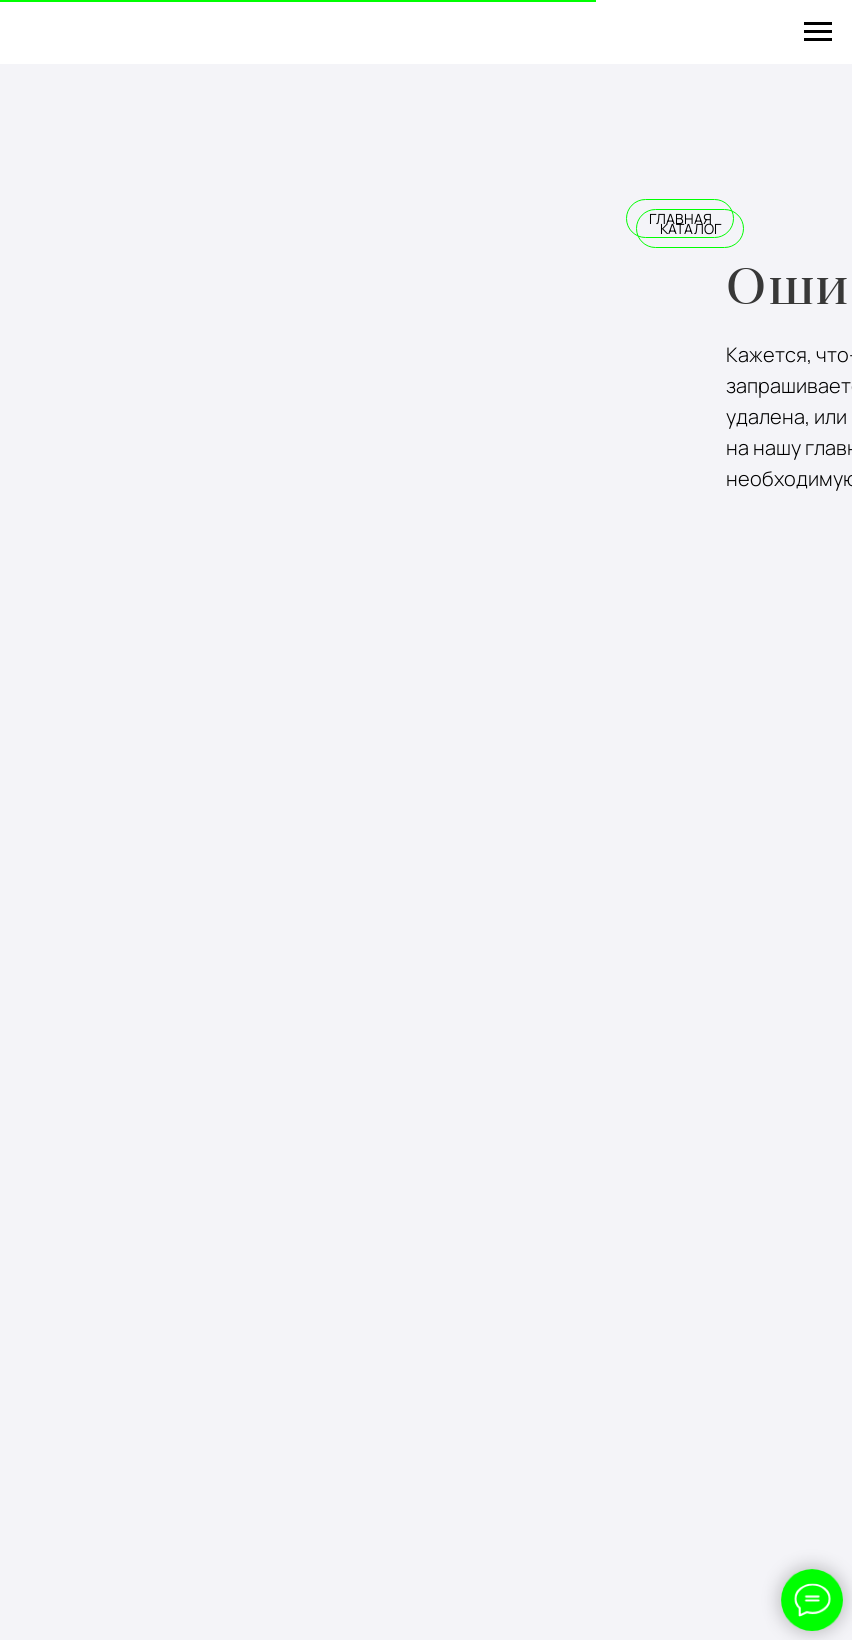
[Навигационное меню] (818, 32)
